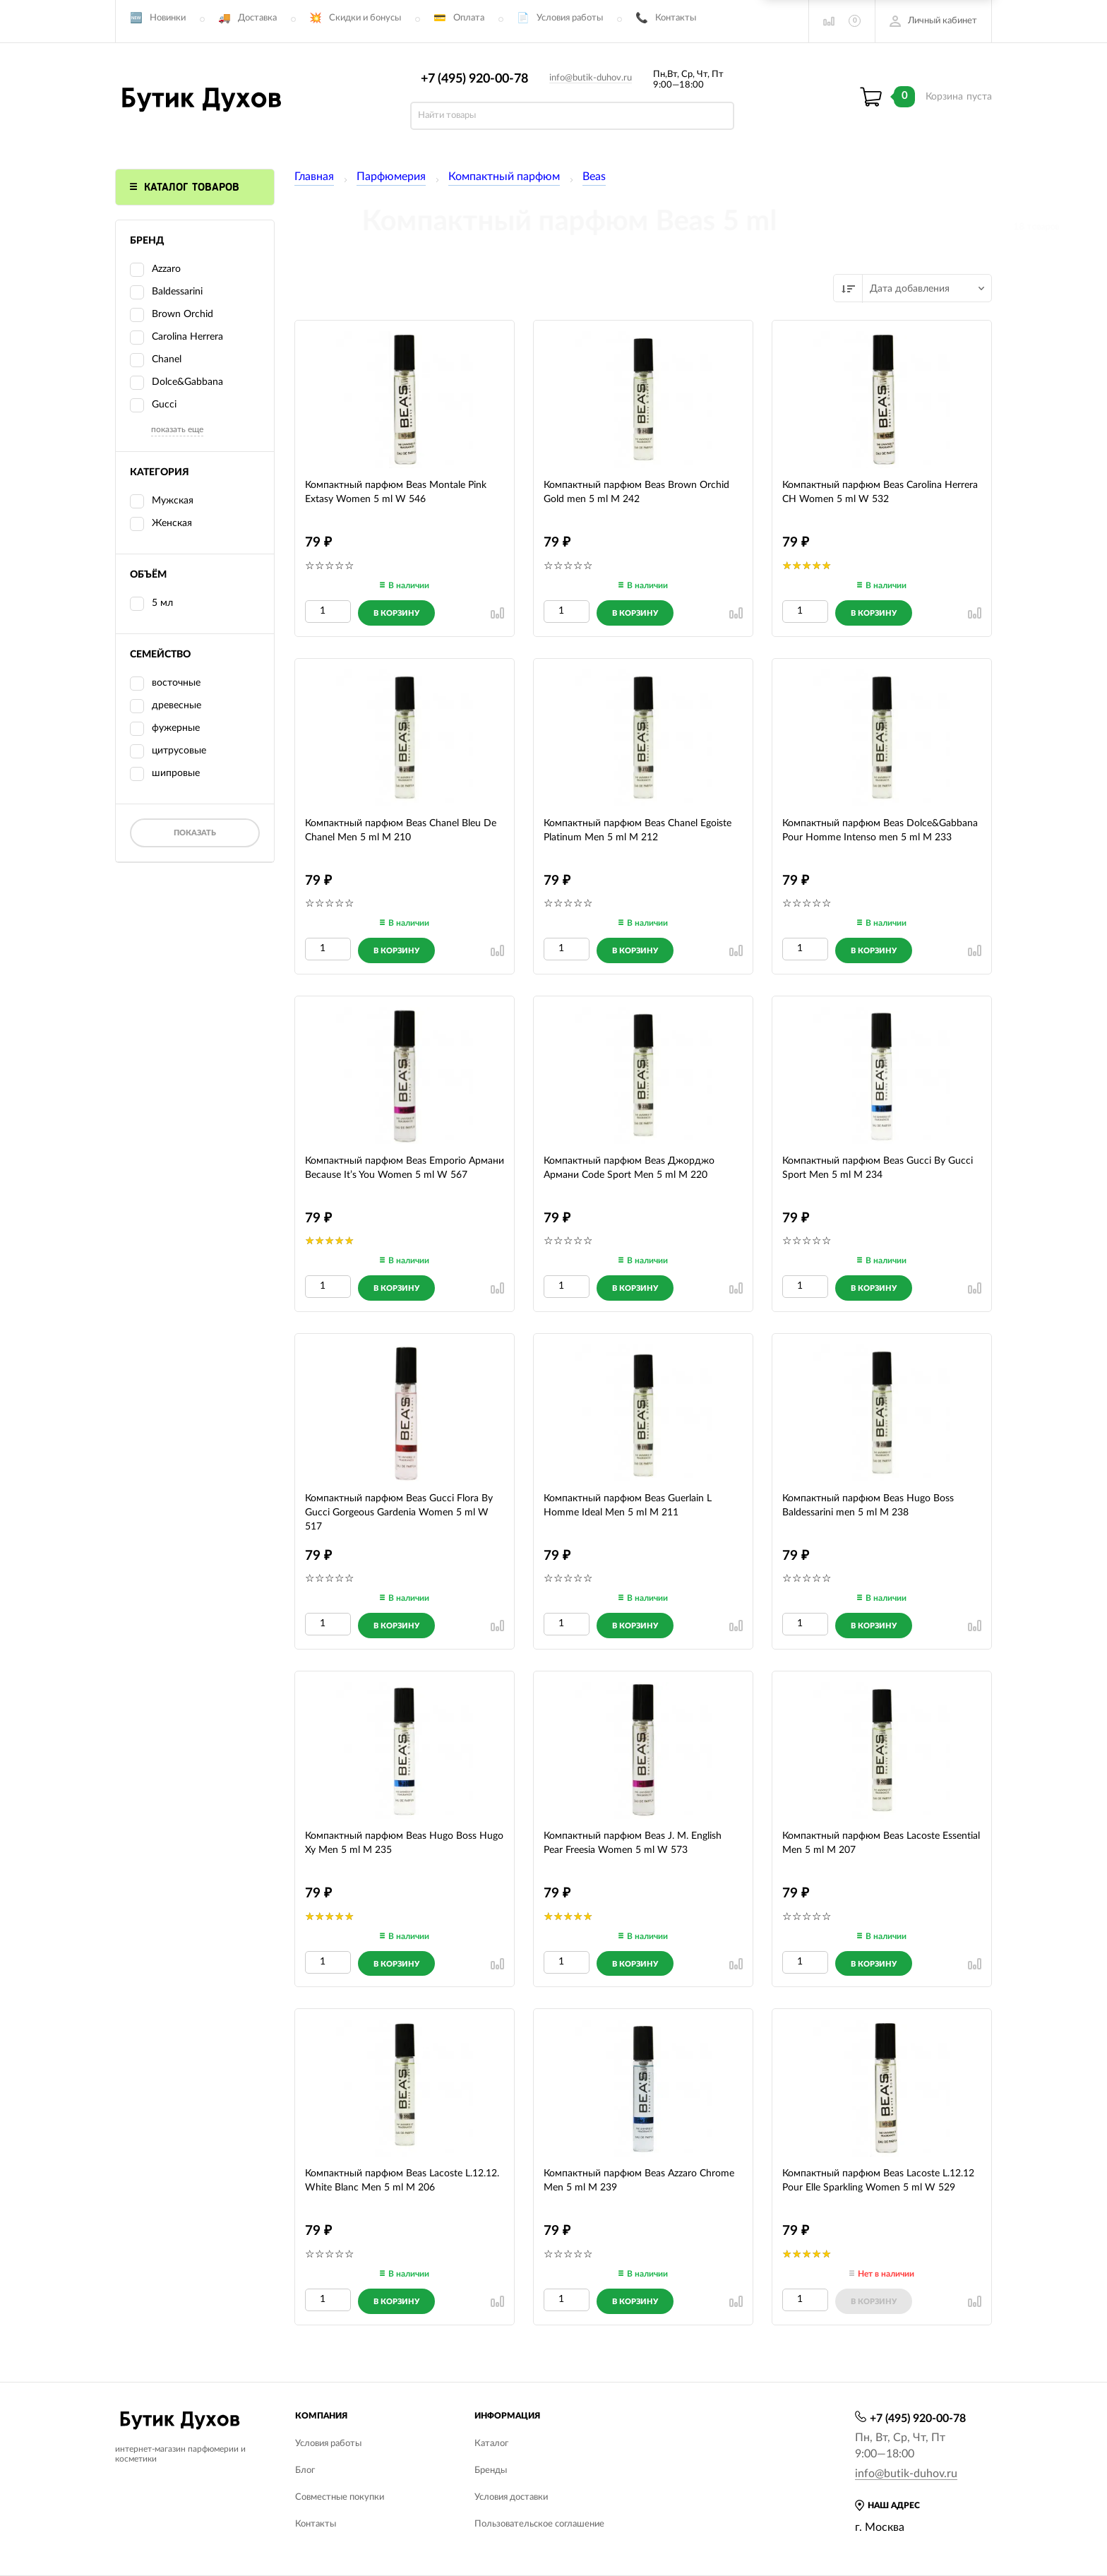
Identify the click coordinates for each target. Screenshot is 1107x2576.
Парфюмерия (391, 176)
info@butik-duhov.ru (590, 78)
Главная (314, 176)
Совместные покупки (339, 2497)
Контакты (675, 18)
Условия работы (570, 18)
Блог (305, 2470)
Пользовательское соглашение (539, 2524)
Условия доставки (511, 2497)
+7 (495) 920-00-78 (474, 79)
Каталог (491, 2443)
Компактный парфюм (504, 176)
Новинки (168, 18)
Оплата (468, 18)
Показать (195, 833)
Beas (594, 176)
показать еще (177, 429)
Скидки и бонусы (365, 18)
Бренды (490, 2470)
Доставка (257, 18)
